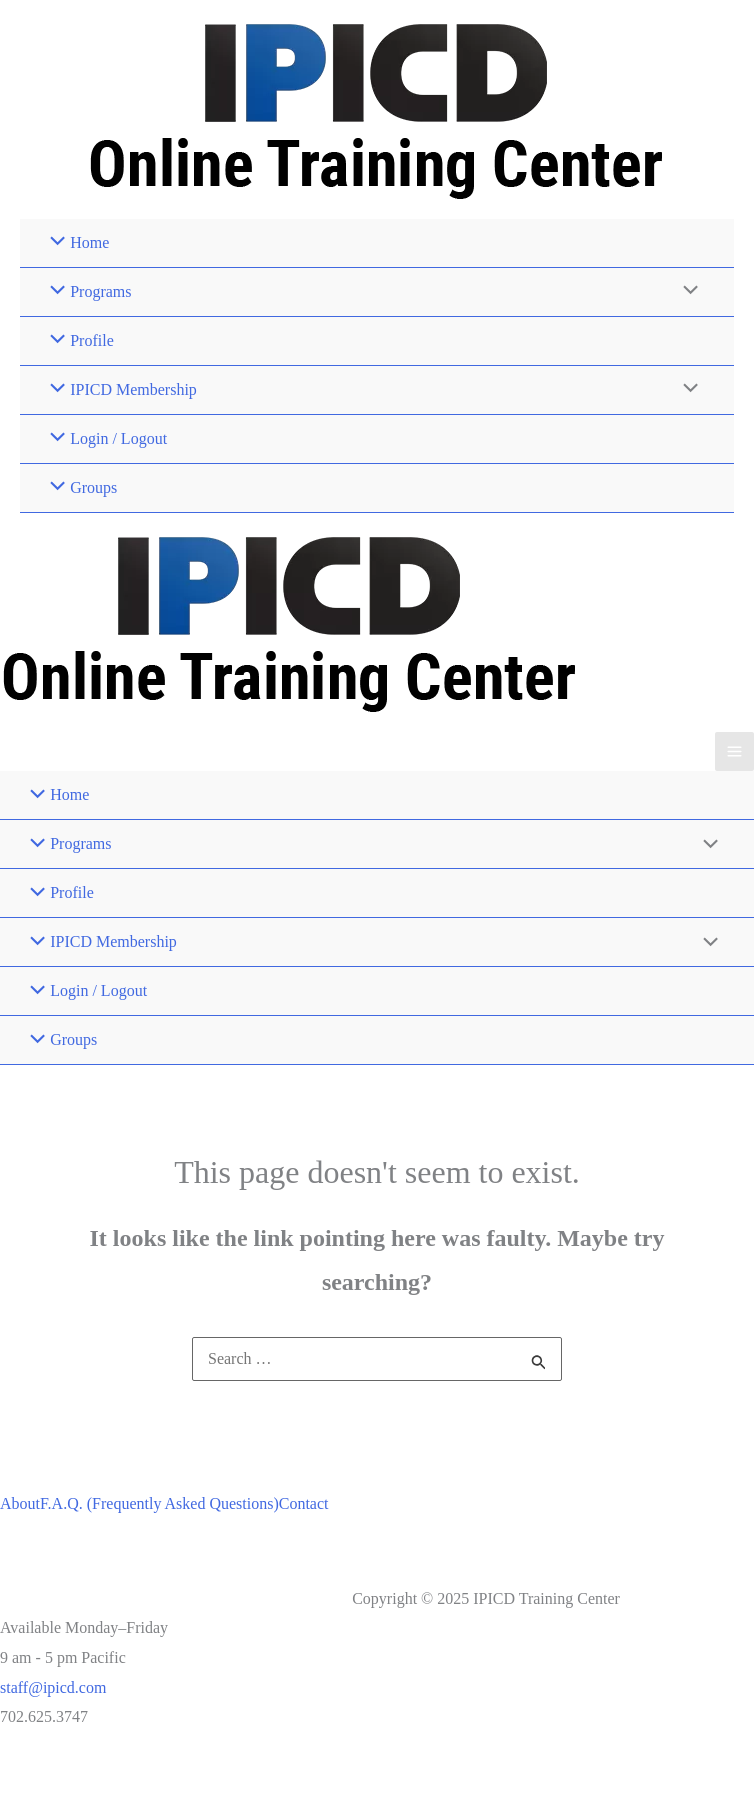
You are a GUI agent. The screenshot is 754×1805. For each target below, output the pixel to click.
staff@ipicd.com (53, 1687)
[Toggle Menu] (686, 292)
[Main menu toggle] (734, 751)
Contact (304, 1503)
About (20, 1503)
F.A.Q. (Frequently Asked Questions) (159, 1503)
